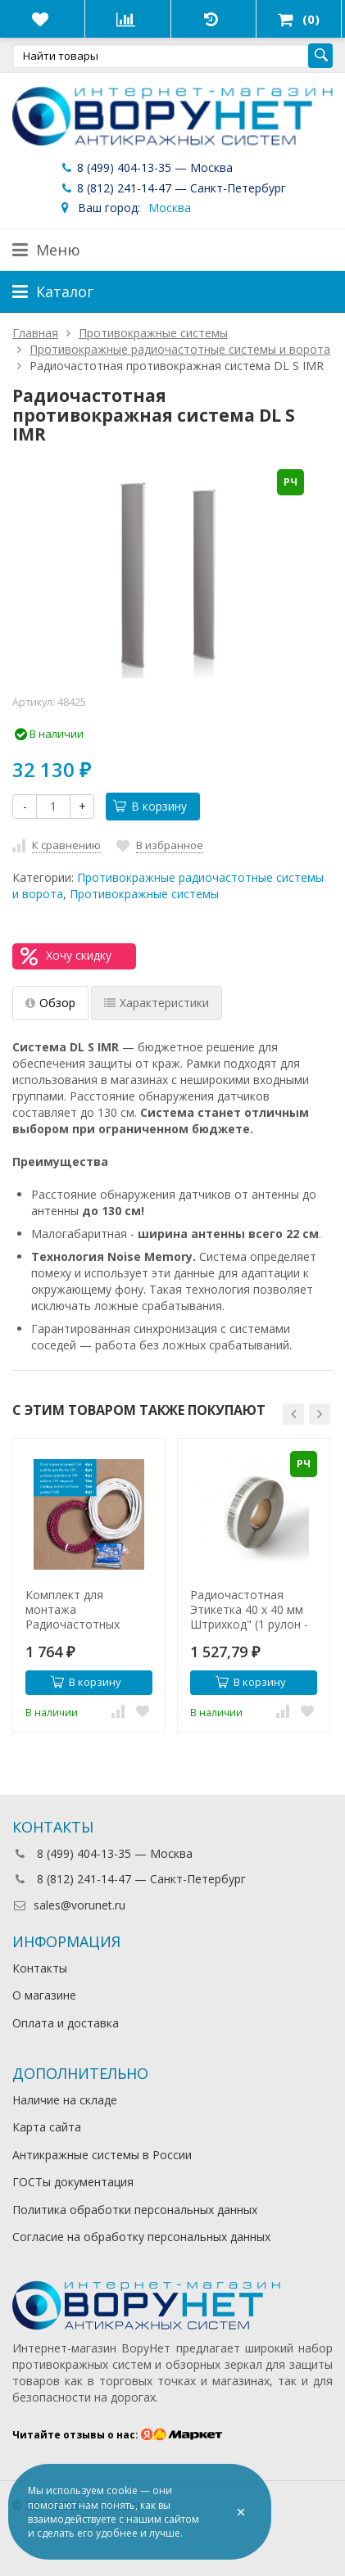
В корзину (150, 806)
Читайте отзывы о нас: (117, 2435)
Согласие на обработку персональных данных (141, 2236)
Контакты (39, 1968)
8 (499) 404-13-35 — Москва (146, 167)
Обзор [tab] (50, 1002)
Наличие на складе (64, 2100)
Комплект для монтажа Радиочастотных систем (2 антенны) (79, 1610)
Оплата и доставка (65, 2023)
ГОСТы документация (73, 2182)
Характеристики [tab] (156, 1002)
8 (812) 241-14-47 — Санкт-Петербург (172, 188)
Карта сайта (46, 2127)
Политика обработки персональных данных (134, 2209)
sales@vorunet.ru (68, 1905)
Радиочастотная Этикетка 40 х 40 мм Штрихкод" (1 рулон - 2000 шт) (249, 1610)
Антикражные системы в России (102, 2154)
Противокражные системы (144, 894)
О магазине (44, 1995)
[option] (89, 1585)
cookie (122, 2490)
